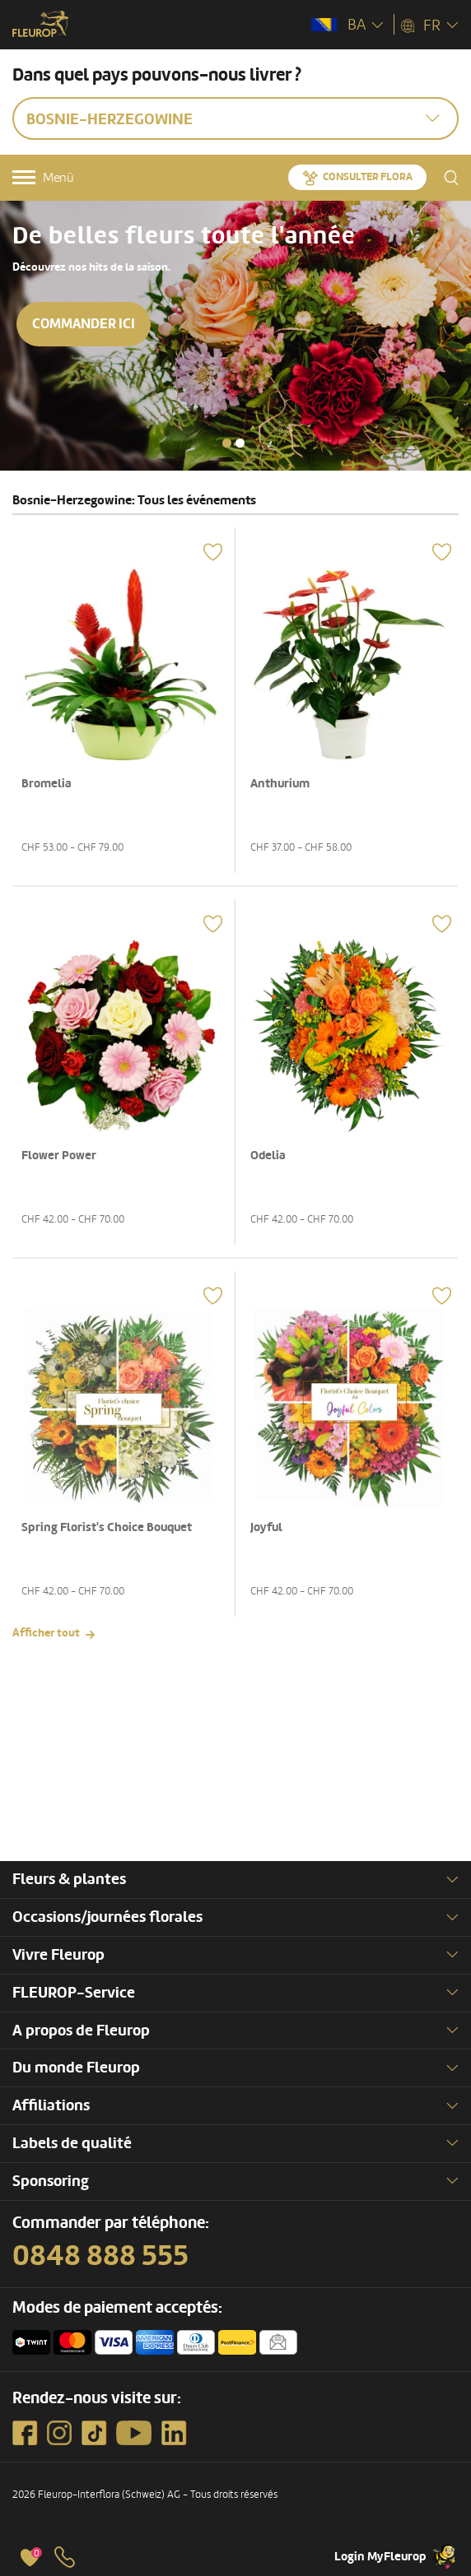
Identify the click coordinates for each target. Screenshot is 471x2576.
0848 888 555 (100, 2256)
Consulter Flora (368, 176)
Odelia (268, 1155)
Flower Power (58, 1155)
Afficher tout (46, 1633)
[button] (226, 443)
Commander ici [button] (83, 323)
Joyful (266, 1527)
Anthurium (280, 783)
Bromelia (46, 783)
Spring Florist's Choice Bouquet (106, 1527)
